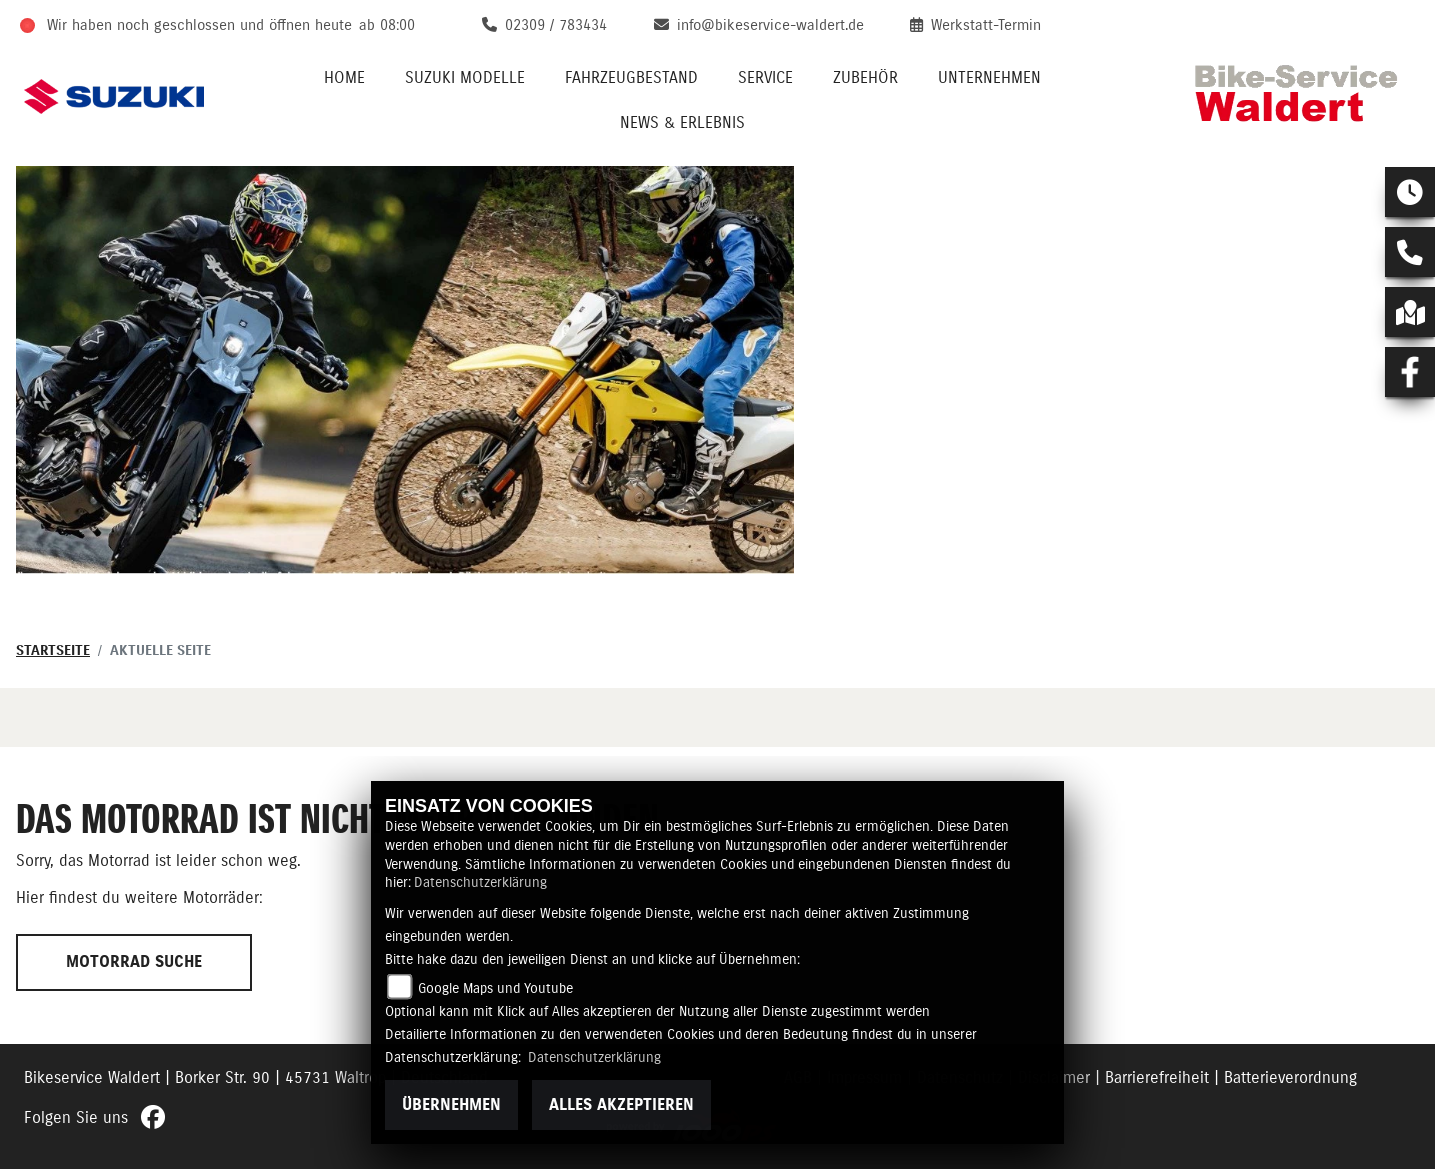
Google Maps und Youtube (495, 989)
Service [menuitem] (765, 78)
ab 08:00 (387, 25)
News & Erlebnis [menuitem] (682, 123)
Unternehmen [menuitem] (989, 78)
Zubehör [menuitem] (865, 78)
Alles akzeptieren (621, 1105)
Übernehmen (451, 1105)
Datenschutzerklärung (480, 883)
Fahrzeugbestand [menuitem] (631, 78)
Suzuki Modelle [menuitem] (465, 78)
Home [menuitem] (344, 78)
